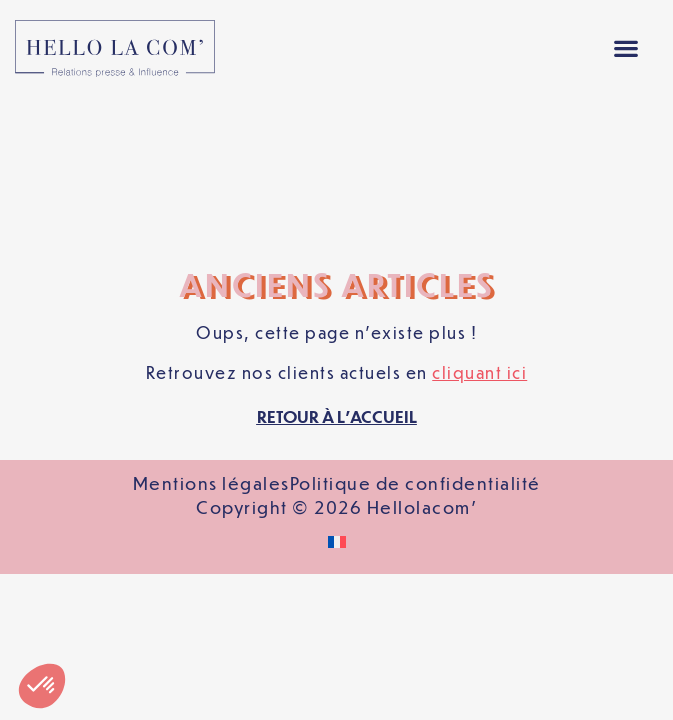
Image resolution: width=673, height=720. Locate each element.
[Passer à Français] (337, 399)
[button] (625, 48)
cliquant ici (479, 229)
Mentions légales (211, 340)
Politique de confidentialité (415, 340)
